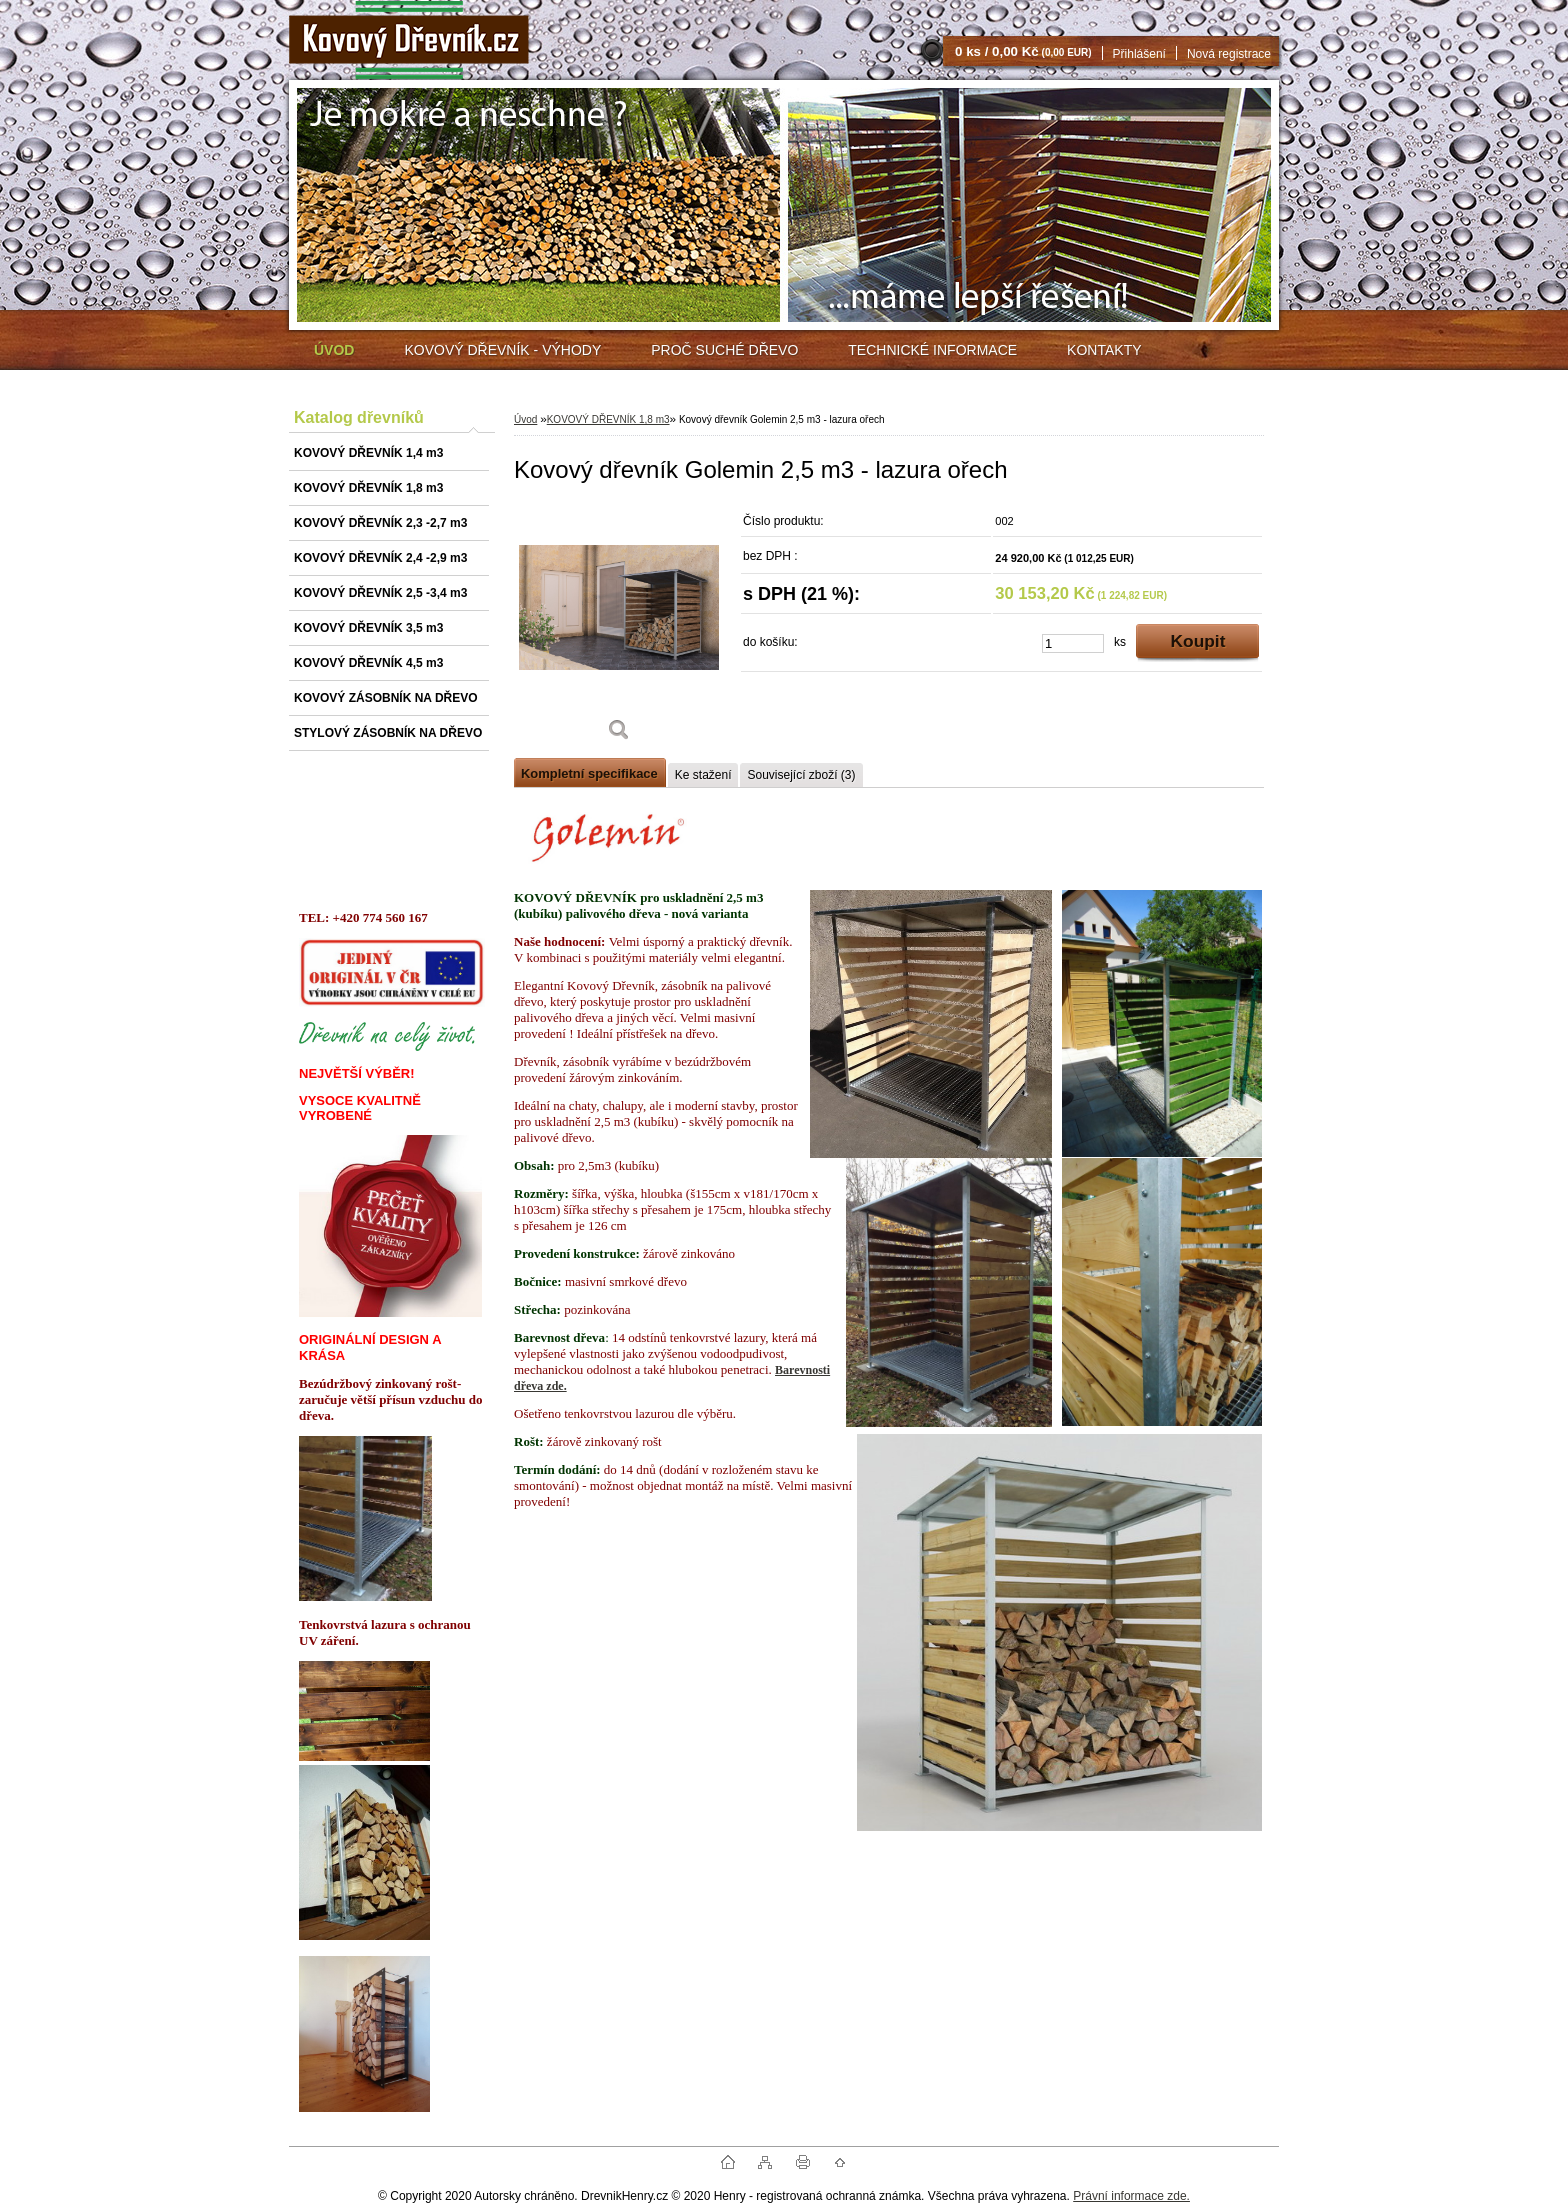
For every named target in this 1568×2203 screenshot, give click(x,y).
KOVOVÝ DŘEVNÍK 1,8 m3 (608, 419)
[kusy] (1073, 643)
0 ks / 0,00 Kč (1023, 51)
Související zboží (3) (801, 775)
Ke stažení (703, 775)
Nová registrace (1229, 54)
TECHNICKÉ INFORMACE (932, 350)
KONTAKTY (1104, 350)
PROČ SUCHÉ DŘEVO (724, 350)
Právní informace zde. (1131, 2196)
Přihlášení (1139, 54)
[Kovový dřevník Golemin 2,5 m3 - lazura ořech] (619, 629)
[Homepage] (334, 350)
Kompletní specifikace (589, 773)
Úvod (525, 419)
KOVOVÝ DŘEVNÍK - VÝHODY (502, 350)
